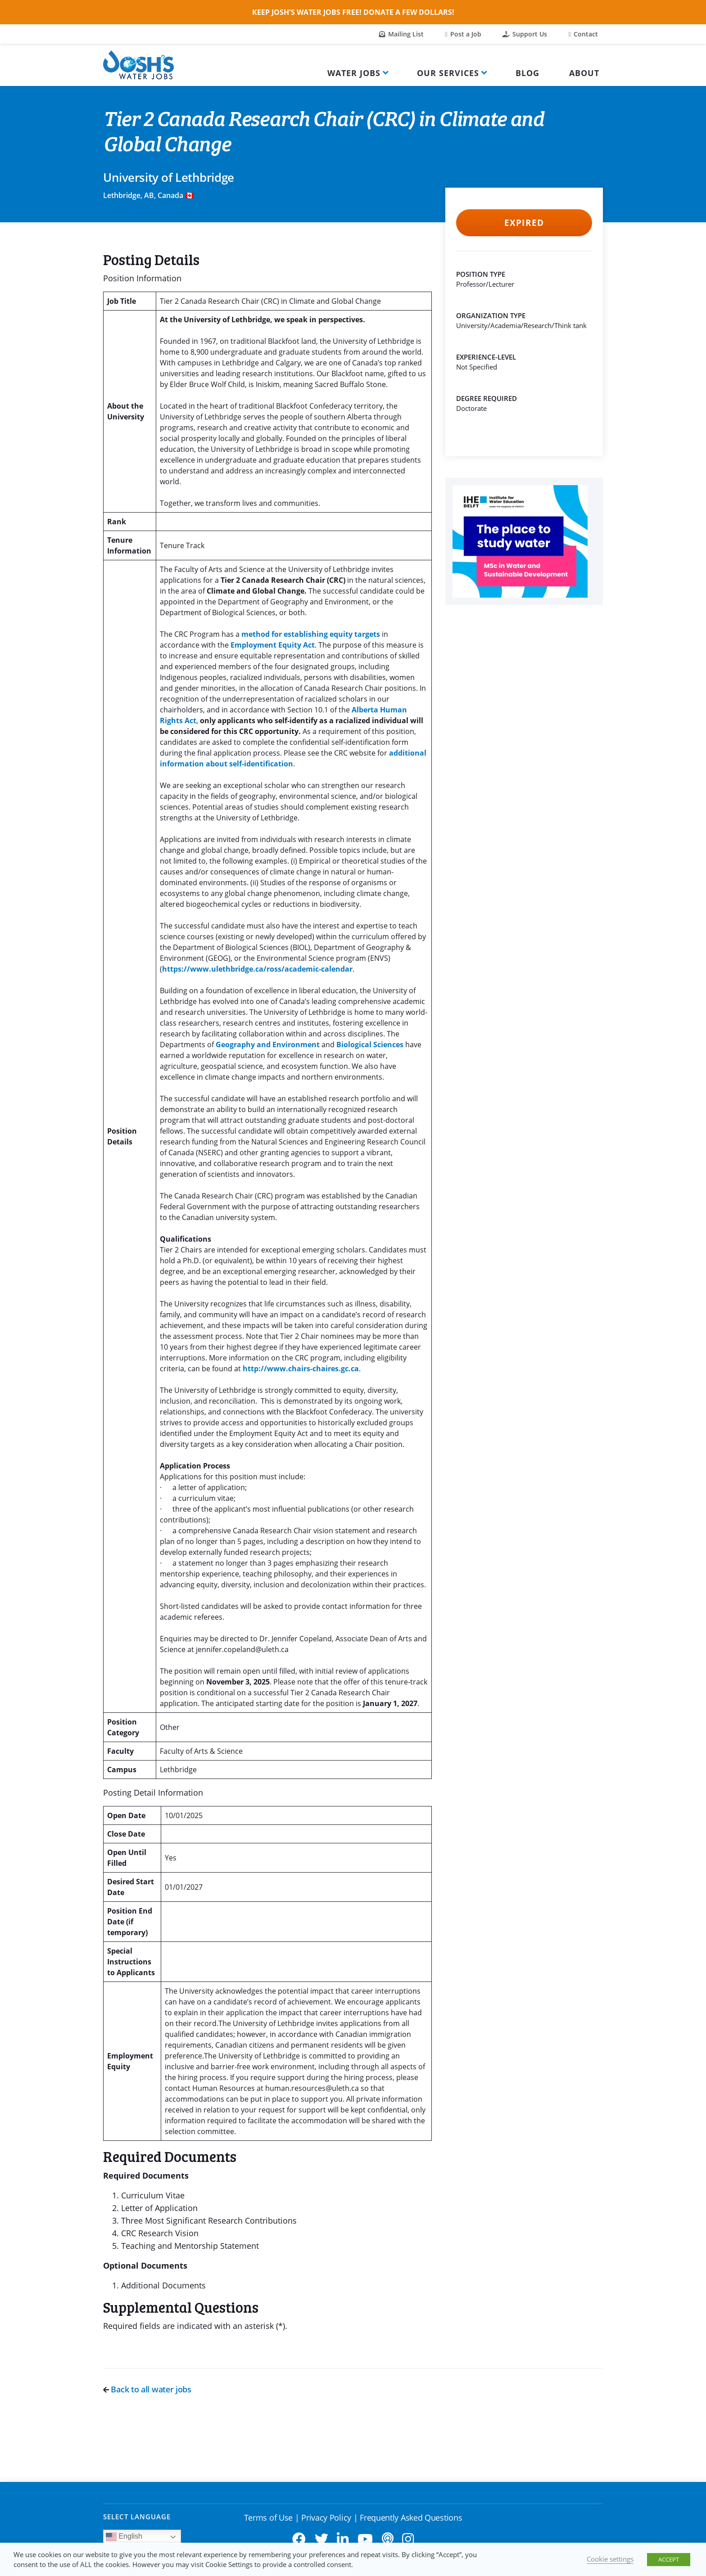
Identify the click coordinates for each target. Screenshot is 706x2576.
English (124, 2536)
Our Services (448, 73)
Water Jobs (353, 73)
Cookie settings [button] (610, 2558)
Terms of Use (268, 2517)
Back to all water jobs (147, 2389)
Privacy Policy (326, 2517)
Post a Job (463, 34)
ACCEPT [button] (668, 2559)
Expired (523, 223)
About (584, 73)
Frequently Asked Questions (411, 2517)
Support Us (524, 34)
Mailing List (401, 34)
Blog (527, 73)
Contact (583, 34)
